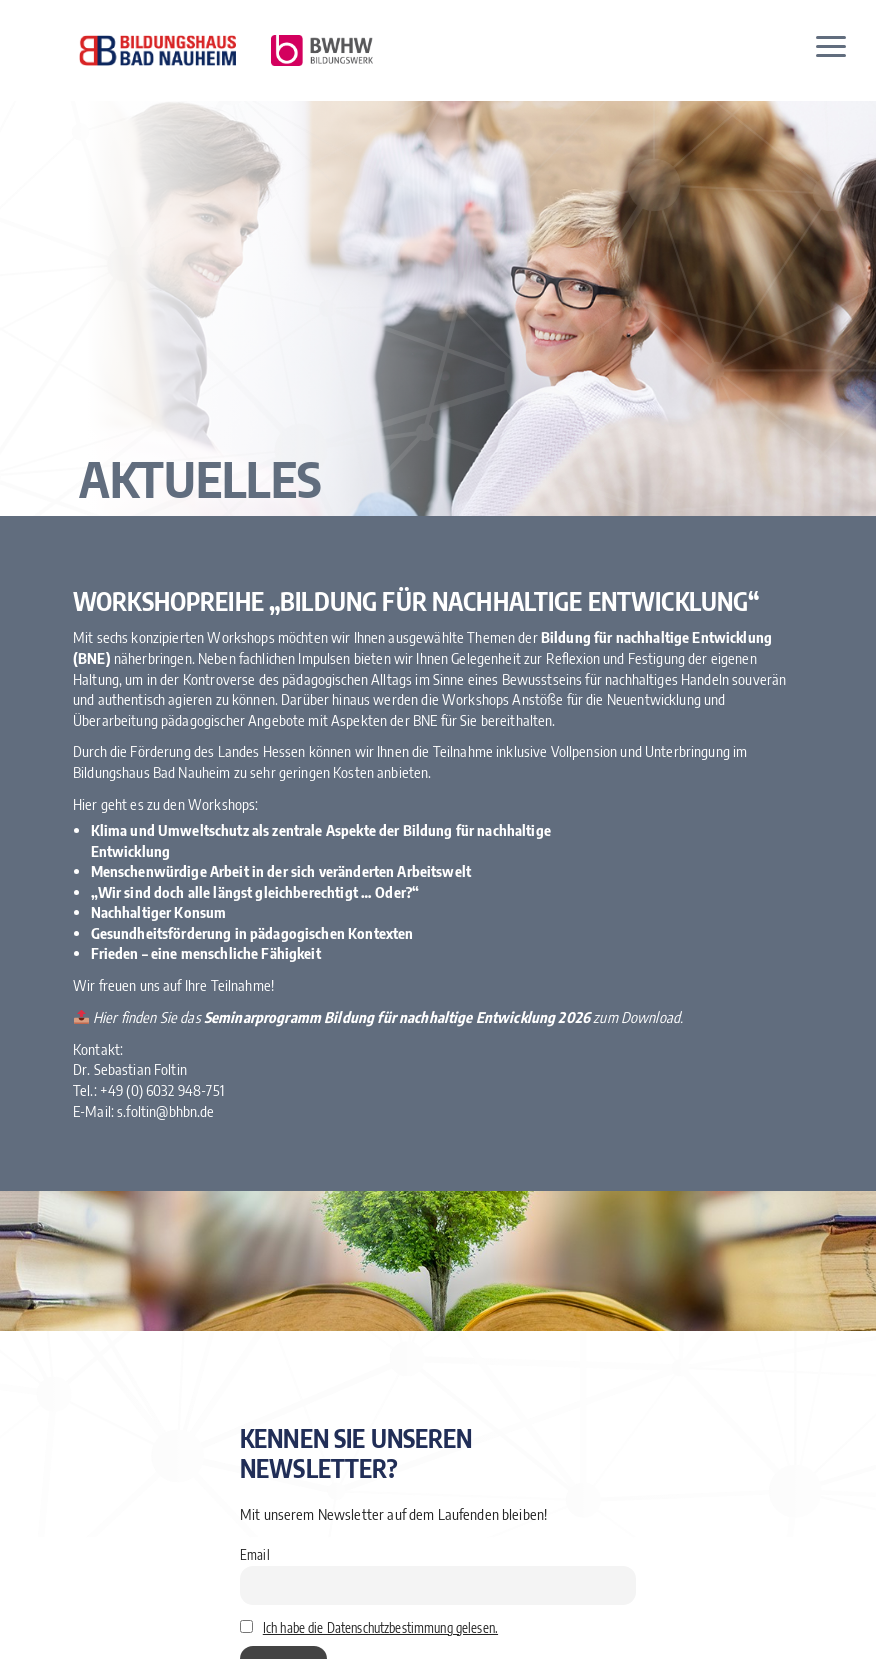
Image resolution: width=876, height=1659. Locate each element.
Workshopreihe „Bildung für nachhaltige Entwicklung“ (416, 602)
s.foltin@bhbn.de (165, 1111)
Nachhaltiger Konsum (159, 913)
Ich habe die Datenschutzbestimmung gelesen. (380, 1627)
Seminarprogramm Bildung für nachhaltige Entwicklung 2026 (397, 1018)
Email (255, 1554)
